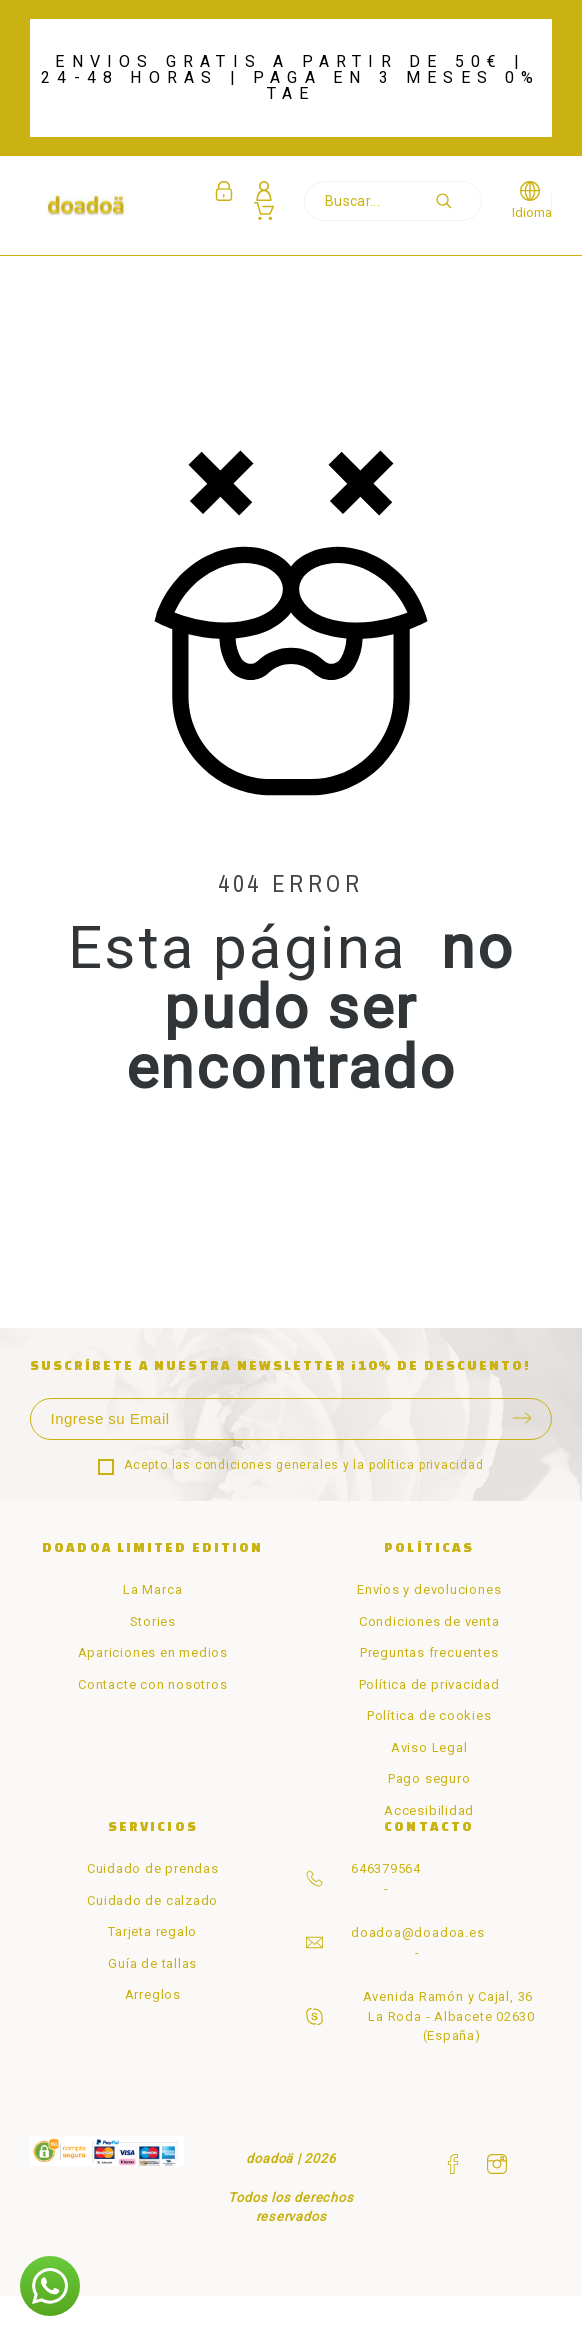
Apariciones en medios (153, 1652)
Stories (153, 1621)
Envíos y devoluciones (429, 1589)
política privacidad (426, 1465)
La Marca (152, 1589)
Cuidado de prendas (153, 1868)
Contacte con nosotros (152, 1684)
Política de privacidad (429, 1684)
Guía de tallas (152, 1963)
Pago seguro (429, 1778)
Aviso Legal (429, 1747)
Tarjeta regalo (152, 1931)
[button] (50, 2286)
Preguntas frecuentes (429, 1652)
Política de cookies (429, 1715)
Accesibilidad (429, 1810)
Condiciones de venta (429, 1621)
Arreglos (153, 1994)
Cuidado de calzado (152, 1900)
